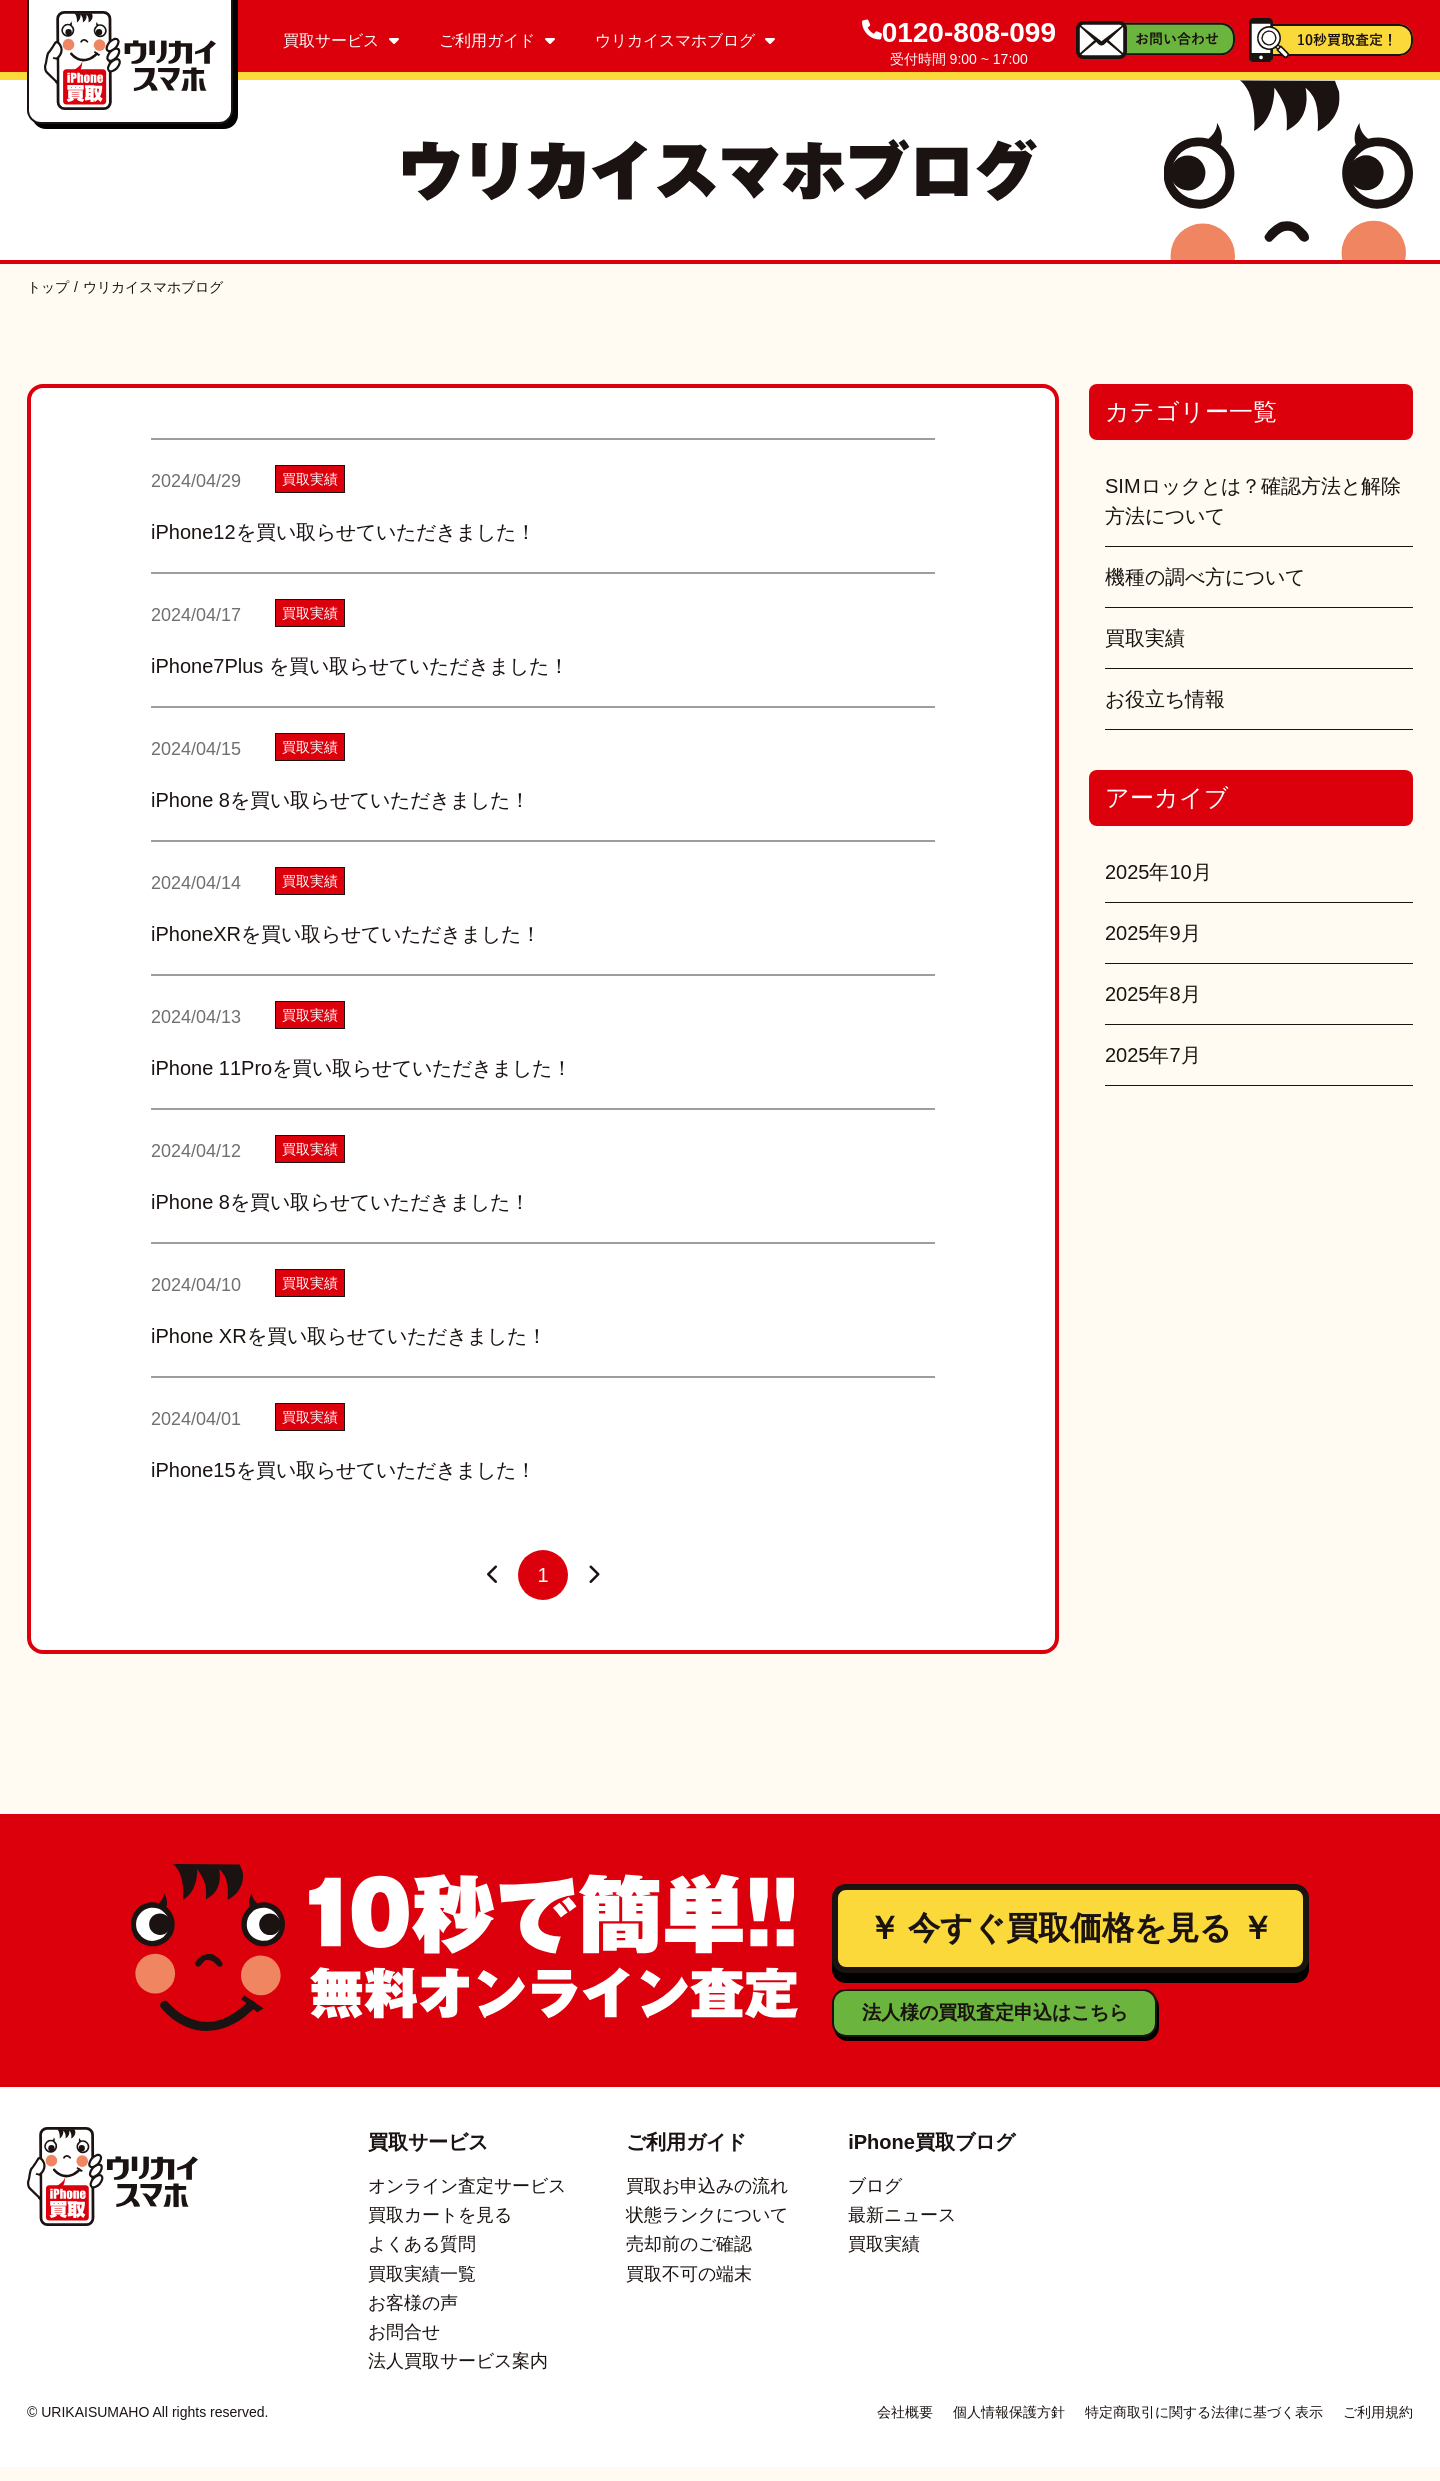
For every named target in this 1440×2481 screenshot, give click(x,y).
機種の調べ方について (1205, 577)
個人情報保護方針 (1009, 2426)
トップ (48, 287)
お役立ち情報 (1165, 699)
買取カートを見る (440, 2229)
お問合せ (404, 2346)
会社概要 (905, 2426)
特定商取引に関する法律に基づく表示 (1204, 2426)
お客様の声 (413, 2317)
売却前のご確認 (689, 2259)
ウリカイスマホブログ (685, 40)
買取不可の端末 (689, 2288)
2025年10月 (1158, 872)
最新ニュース (902, 2229)
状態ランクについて (707, 2229)
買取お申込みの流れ (707, 2200)
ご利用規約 (1378, 2426)
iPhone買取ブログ (931, 2156)
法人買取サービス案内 (458, 2376)
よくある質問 (422, 2259)
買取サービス (341, 40)
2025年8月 (1153, 994)
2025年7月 (1153, 1055)
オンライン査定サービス (467, 2200)
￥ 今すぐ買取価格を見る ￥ (1070, 1936)
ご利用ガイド (497, 40)
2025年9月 (1153, 933)
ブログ (875, 2200)
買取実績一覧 (422, 2288)
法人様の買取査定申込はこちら (953, 2027)
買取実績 (1145, 638)
